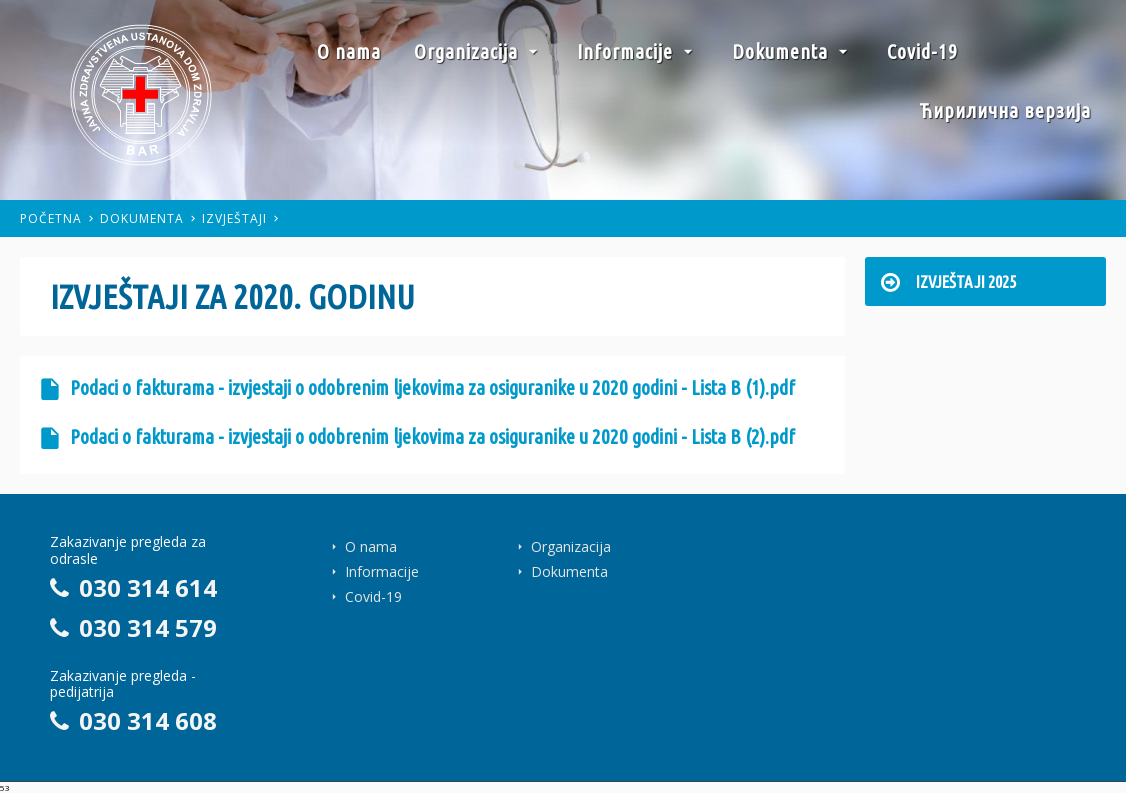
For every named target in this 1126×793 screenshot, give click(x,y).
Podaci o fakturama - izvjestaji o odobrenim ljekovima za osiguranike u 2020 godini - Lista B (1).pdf (417, 388)
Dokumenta (793, 51)
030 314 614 (133, 587)
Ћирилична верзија (1005, 110)
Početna (51, 218)
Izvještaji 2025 (948, 281)
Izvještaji (234, 218)
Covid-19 (922, 51)
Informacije (638, 51)
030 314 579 (133, 627)
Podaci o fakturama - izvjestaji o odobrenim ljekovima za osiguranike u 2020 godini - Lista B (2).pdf (417, 437)
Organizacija (479, 51)
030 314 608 (133, 720)
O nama (349, 51)
